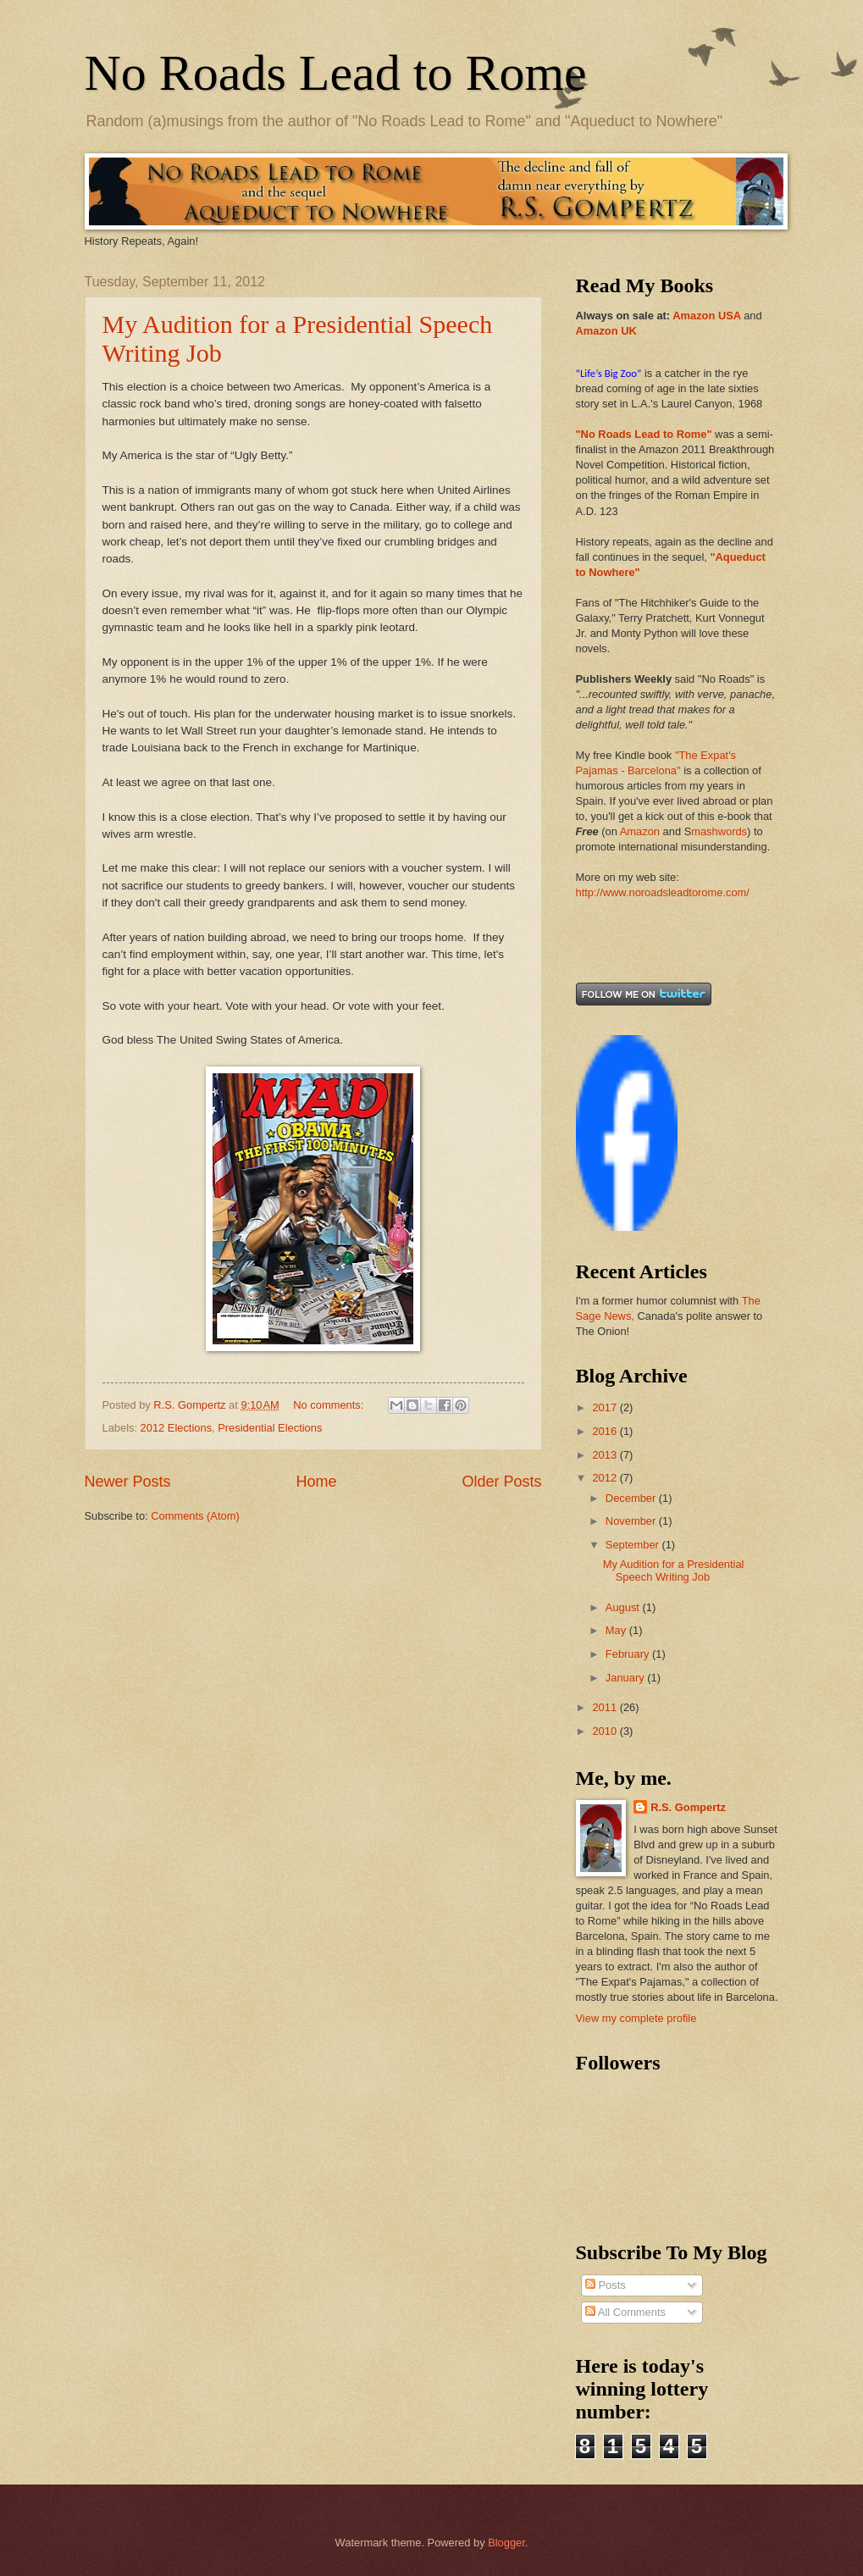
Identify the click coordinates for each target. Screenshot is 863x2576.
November (632, 1521)
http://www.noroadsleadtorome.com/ (663, 892)
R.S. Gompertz (688, 1807)
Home (316, 1481)
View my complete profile (636, 2018)
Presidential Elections (270, 1427)
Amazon (640, 831)
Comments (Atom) (195, 1516)
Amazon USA (706, 315)
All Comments (625, 2312)
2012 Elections (176, 1427)
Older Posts (501, 1481)
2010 (605, 1731)
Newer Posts (128, 1481)
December (632, 1498)
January (626, 1677)
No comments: (330, 1405)
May (617, 1630)
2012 (605, 1477)
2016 (605, 1431)
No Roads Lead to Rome (336, 73)
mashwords (719, 831)
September (634, 1544)
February (629, 1654)
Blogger (506, 2542)
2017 (605, 1407)
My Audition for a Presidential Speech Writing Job (673, 1570)
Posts (605, 2285)
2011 (605, 1707)
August (624, 1607)
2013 (605, 1455)
